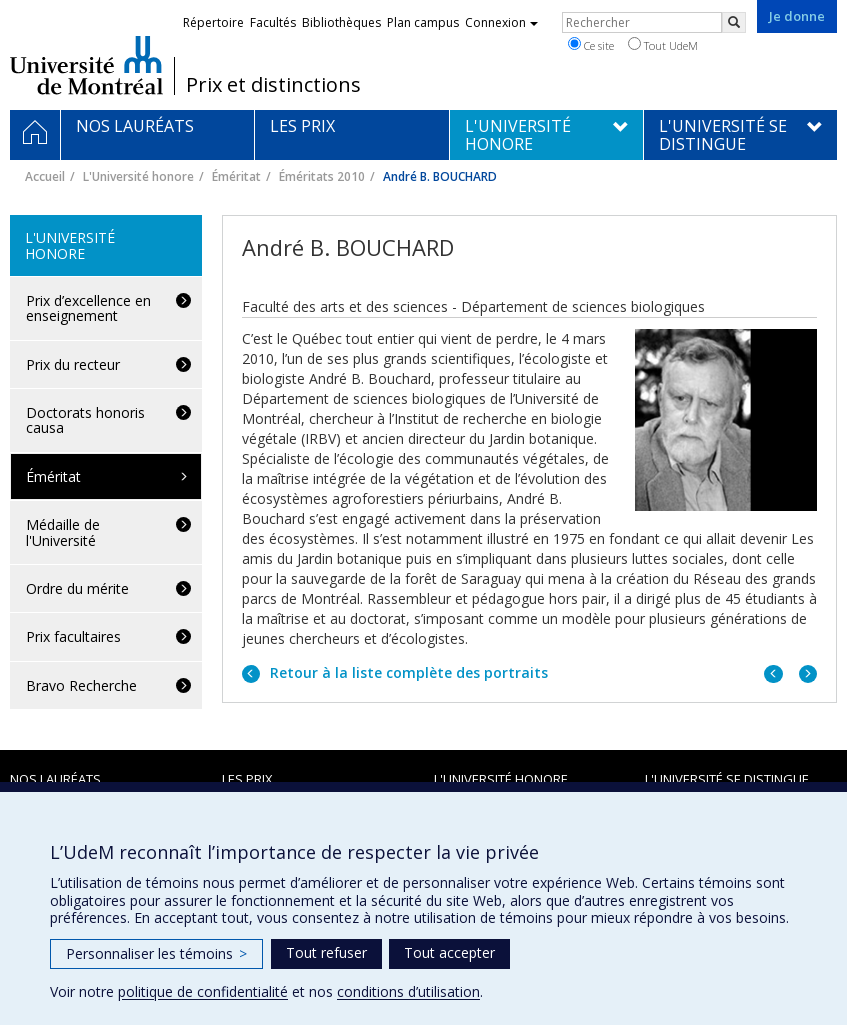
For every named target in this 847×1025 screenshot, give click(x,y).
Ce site (591, 45)
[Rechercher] (734, 22)
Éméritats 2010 (322, 176)
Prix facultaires (73, 636)
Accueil (45, 176)
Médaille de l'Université (63, 532)
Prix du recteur (73, 364)
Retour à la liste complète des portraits (407, 672)
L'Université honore (138, 176)
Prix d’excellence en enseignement (88, 308)
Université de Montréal (86, 65)
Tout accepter (449, 952)
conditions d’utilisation (408, 991)
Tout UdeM (663, 45)
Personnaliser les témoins (156, 953)
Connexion (501, 22)
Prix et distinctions (273, 85)
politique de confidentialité (203, 991)
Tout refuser (326, 952)
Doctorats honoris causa (85, 420)
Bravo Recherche (81, 685)
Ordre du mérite (77, 588)
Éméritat (236, 176)
